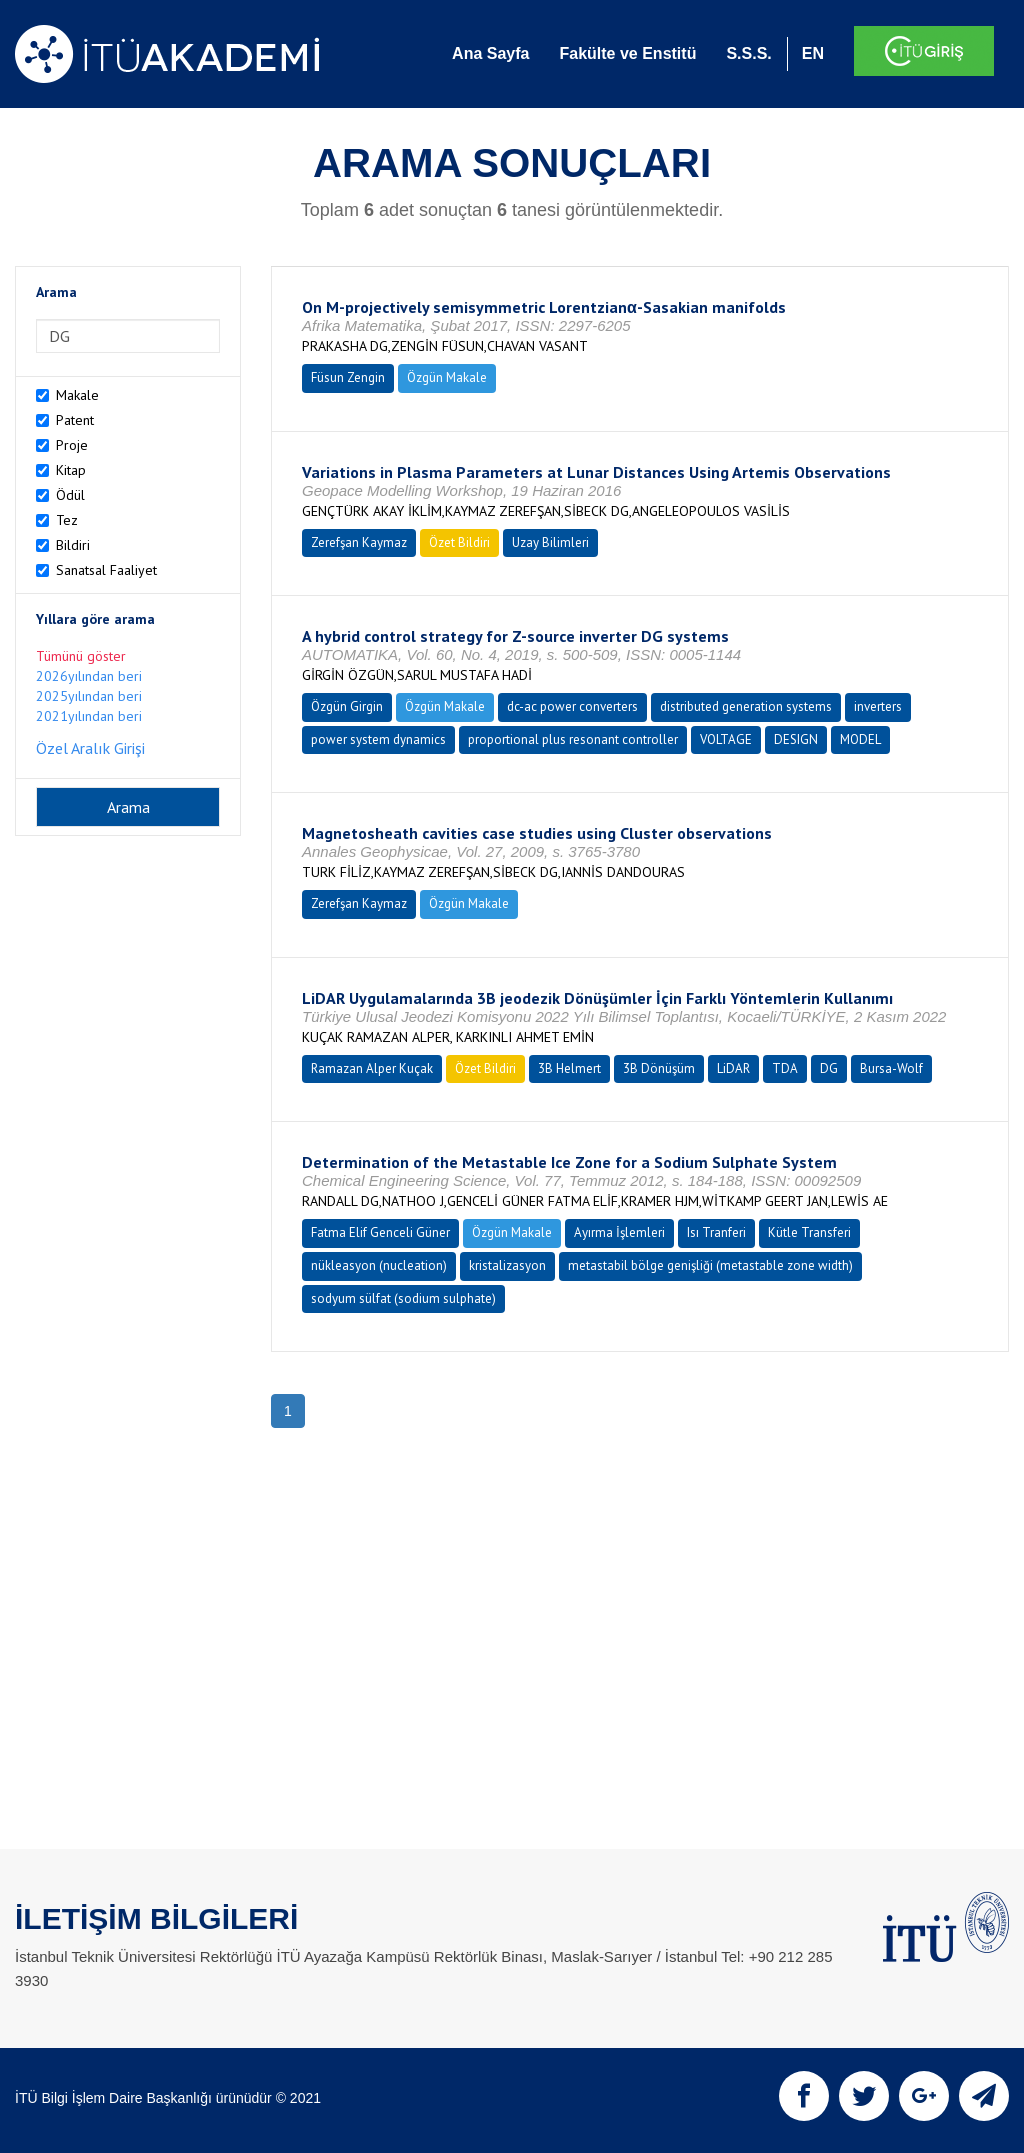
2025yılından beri (89, 696)
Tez (67, 520)
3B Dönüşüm (659, 1068)
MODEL (860, 739)
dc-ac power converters (572, 706)
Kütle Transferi (809, 1232)
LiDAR (733, 1068)
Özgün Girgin (347, 706)
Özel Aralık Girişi (90, 748)
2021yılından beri (89, 716)
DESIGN (796, 739)
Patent (75, 420)
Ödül (70, 495)
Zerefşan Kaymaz (359, 542)
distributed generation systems (746, 706)
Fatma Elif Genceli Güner (380, 1232)
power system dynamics (378, 739)
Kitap (71, 470)
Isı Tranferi (716, 1232)
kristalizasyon (507, 1265)
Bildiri (73, 545)
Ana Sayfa (490, 53)
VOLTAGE (726, 739)
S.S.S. (748, 53)
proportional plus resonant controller (573, 739)
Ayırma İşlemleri (619, 1232)
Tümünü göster (81, 656)
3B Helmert (569, 1068)
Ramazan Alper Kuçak (372, 1068)
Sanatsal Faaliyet (106, 570)
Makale (77, 395)
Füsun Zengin (348, 377)
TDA (785, 1068)
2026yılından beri (89, 676)
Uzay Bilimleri (550, 542)
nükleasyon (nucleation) (379, 1265)
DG (829, 1068)
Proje (72, 445)
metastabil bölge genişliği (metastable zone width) (710, 1265)
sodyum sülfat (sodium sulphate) (403, 1298)
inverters (878, 706)
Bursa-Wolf (891, 1068)
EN (813, 53)
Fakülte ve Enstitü (627, 53)
